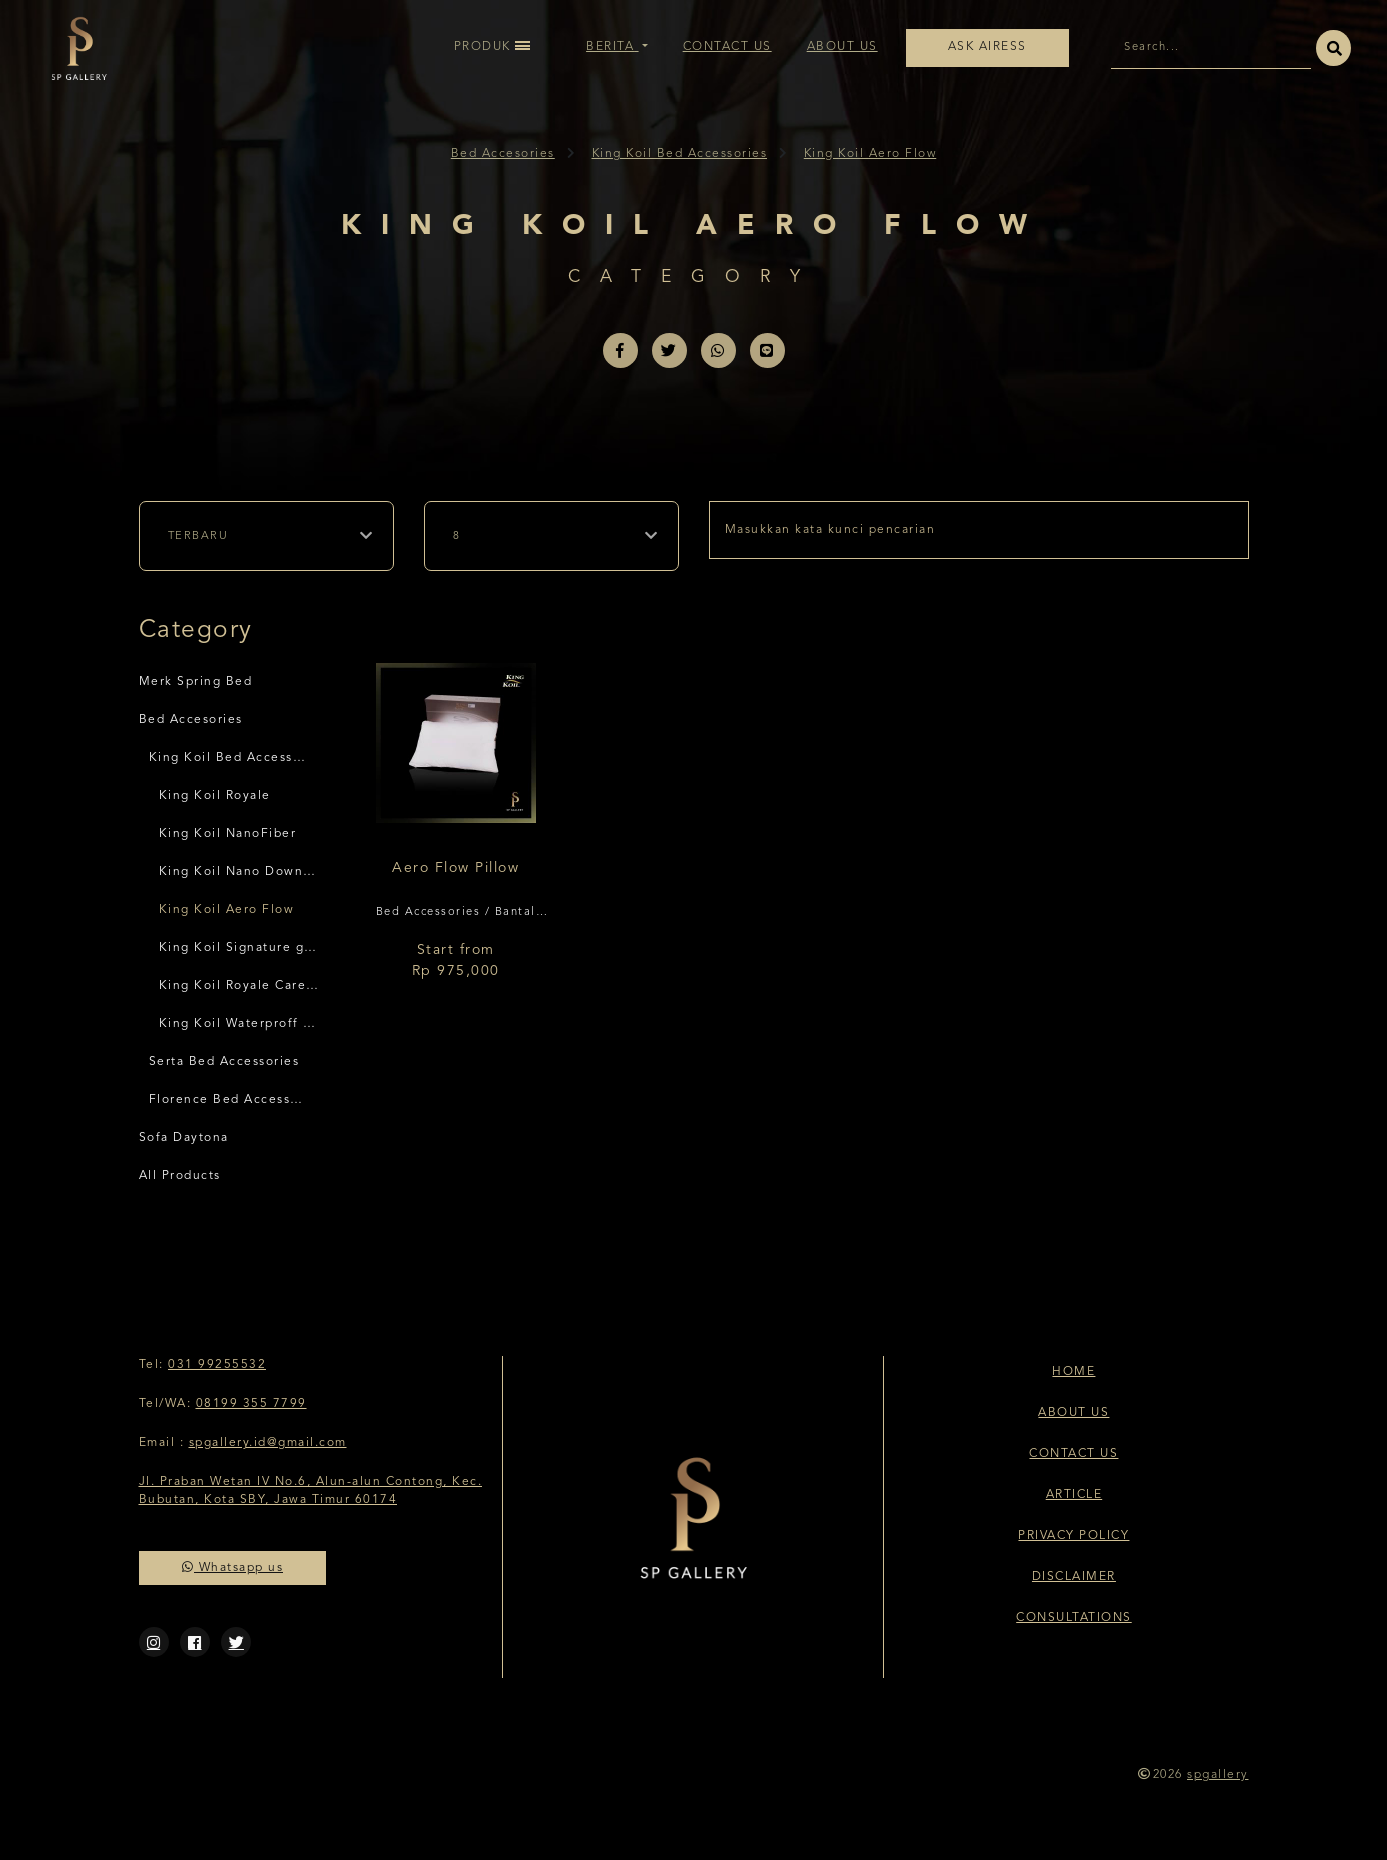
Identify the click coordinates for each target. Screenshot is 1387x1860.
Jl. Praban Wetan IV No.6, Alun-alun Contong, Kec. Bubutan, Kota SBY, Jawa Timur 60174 (311, 1491)
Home (1073, 1372)
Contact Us (727, 47)
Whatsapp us (233, 1567)
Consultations (1074, 1618)
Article (1074, 1495)
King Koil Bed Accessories (680, 154)
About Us (842, 47)
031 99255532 (217, 1365)
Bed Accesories (503, 154)
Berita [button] (612, 47)
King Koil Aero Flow (870, 154)
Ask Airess (987, 47)
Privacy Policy (1073, 1536)
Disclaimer (1074, 1577)
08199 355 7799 (251, 1404)
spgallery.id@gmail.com (268, 1443)
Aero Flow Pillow (455, 868)
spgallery (1218, 1775)
